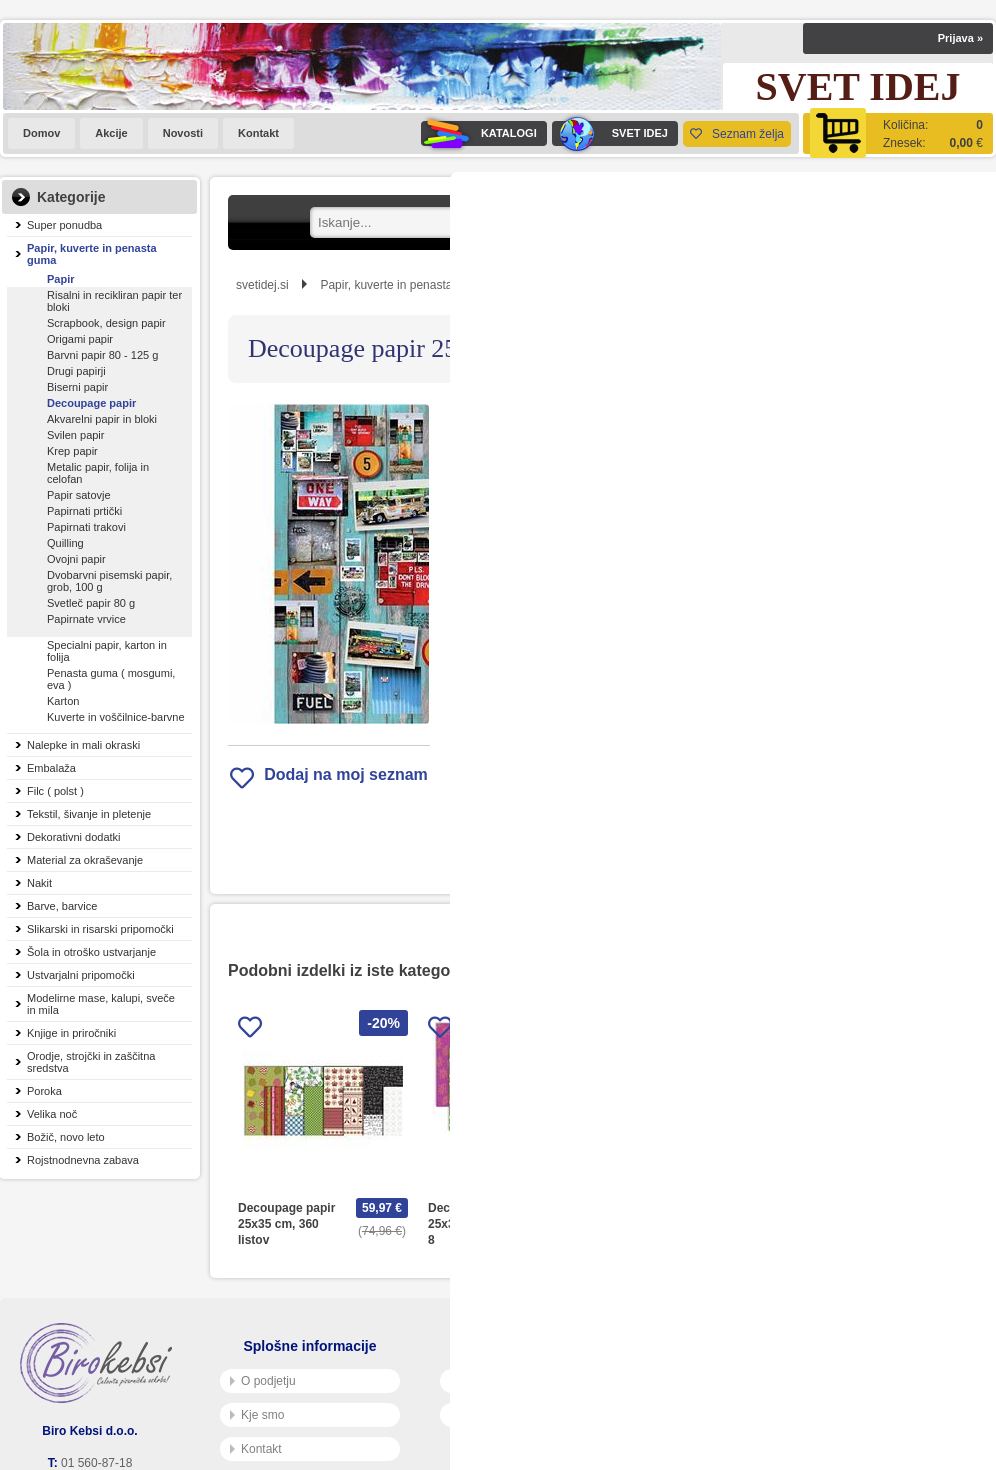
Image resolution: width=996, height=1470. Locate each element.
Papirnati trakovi (86, 527)
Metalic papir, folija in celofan (98, 473)
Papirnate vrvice (86, 619)
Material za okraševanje (85, 860)
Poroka (44, 1091)
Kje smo (257, 1415)
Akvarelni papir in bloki (102, 419)
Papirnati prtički (84, 511)
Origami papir (80, 339)
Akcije (111, 133)
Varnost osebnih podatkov (524, 1415)
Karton (63, 701)
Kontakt (258, 133)
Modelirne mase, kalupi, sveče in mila (101, 1004)
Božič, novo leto (66, 1137)
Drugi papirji (76, 371)
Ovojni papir (76, 559)
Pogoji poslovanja (502, 1381)
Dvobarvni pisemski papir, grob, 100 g (109, 581)
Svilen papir (75, 435)
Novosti (183, 133)
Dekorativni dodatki (74, 837)
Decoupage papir (91, 403)
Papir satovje (79, 495)
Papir (61, 279)
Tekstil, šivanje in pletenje (89, 814)
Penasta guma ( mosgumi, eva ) (111, 679)
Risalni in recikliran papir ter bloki (114, 301)
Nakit (39, 883)
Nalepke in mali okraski (83, 745)
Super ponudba (64, 225)
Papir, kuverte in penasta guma (92, 254)
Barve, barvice (62, 906)
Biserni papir (77, 387)
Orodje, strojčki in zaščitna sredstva (91, 1062)
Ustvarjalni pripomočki (81, 975)
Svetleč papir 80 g (91, 603)
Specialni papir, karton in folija (107, 651)
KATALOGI (479, 133)
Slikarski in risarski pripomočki (100, 929)
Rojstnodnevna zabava (83, 1160)
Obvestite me (673, 649)
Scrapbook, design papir (106, 323)
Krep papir (72, 451)
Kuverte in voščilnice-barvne (116, 717)
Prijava (960, 38)
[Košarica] (898, 133)
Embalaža (51, 768)
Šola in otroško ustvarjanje (91, 952)
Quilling (65, 543)
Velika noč (52, 1114)
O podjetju (263, 1381)
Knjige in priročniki (71, 1033)
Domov (41, 133)
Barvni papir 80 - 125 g (102, 355)
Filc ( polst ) (55, 791)
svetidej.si (262, 285)
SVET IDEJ (610, 133)
